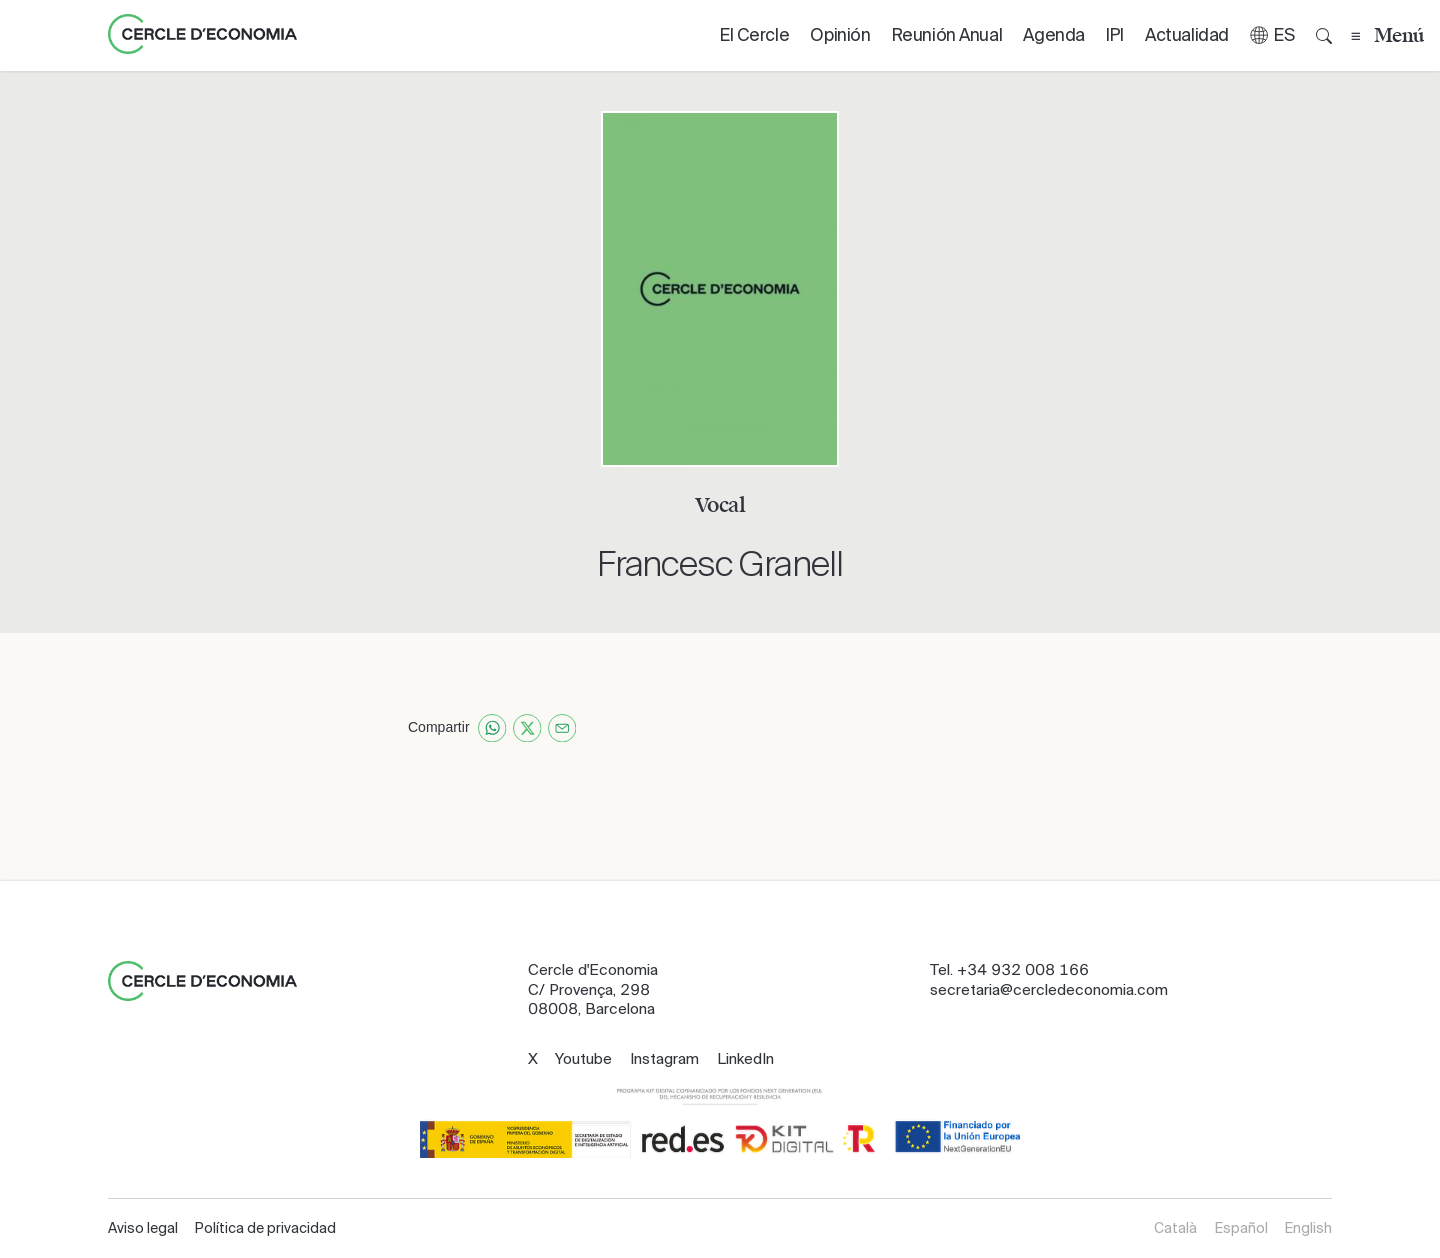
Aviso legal (143, 1228)
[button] (1273, 35)
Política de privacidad (265, 1228)
